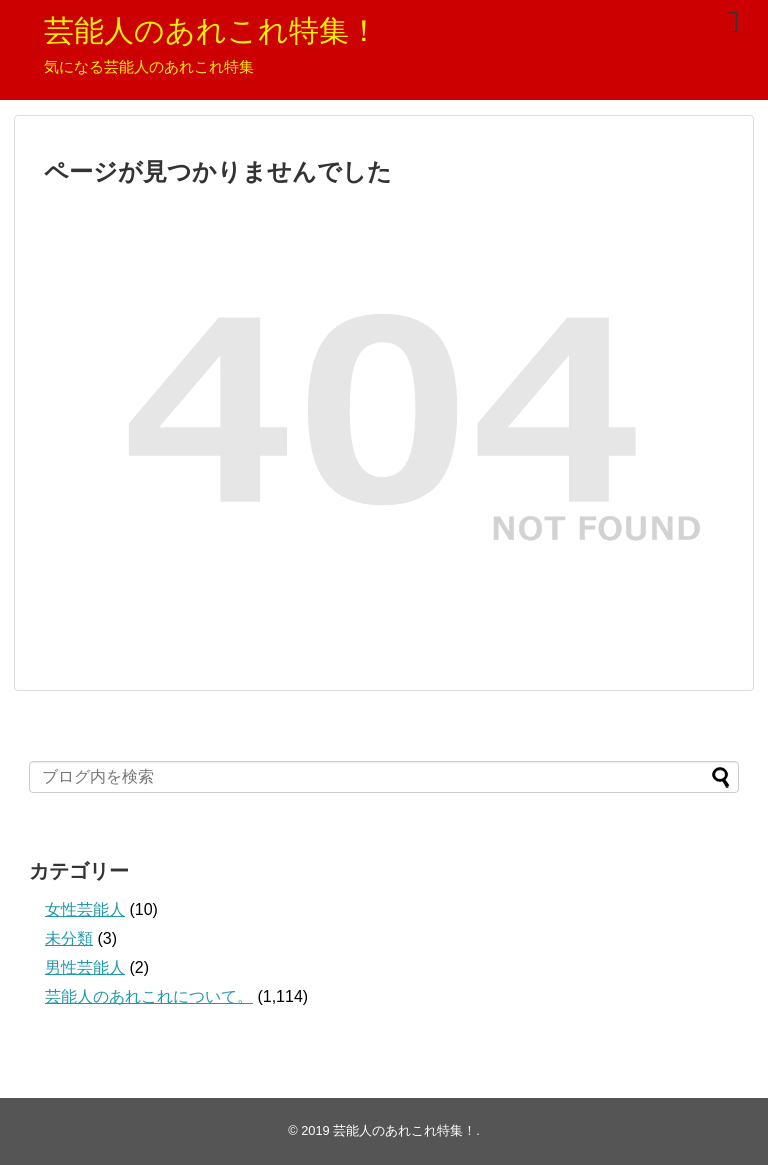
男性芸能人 (85, 967)
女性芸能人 (85, 909)
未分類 (69, 938)
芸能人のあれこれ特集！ (211, 30)
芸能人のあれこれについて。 (149, 996)
